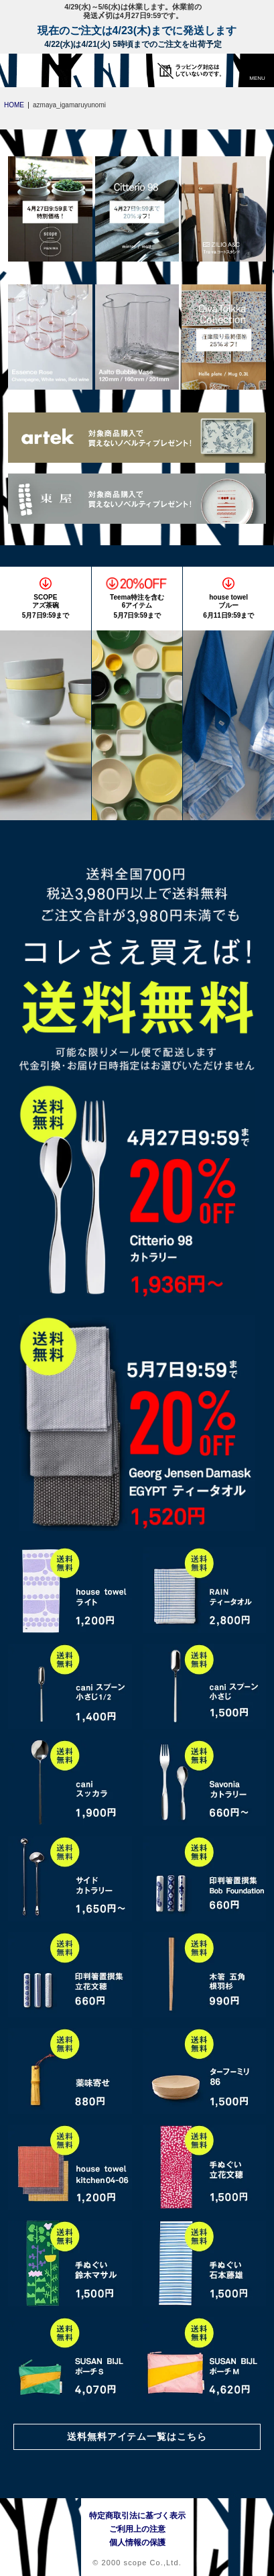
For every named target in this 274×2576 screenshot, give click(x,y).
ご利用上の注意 (137, 2529)
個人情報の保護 (137, 2542)
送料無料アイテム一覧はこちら (137, 2436)
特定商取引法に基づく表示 (137, 2515)
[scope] (37, 70)
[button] (257, 70)
